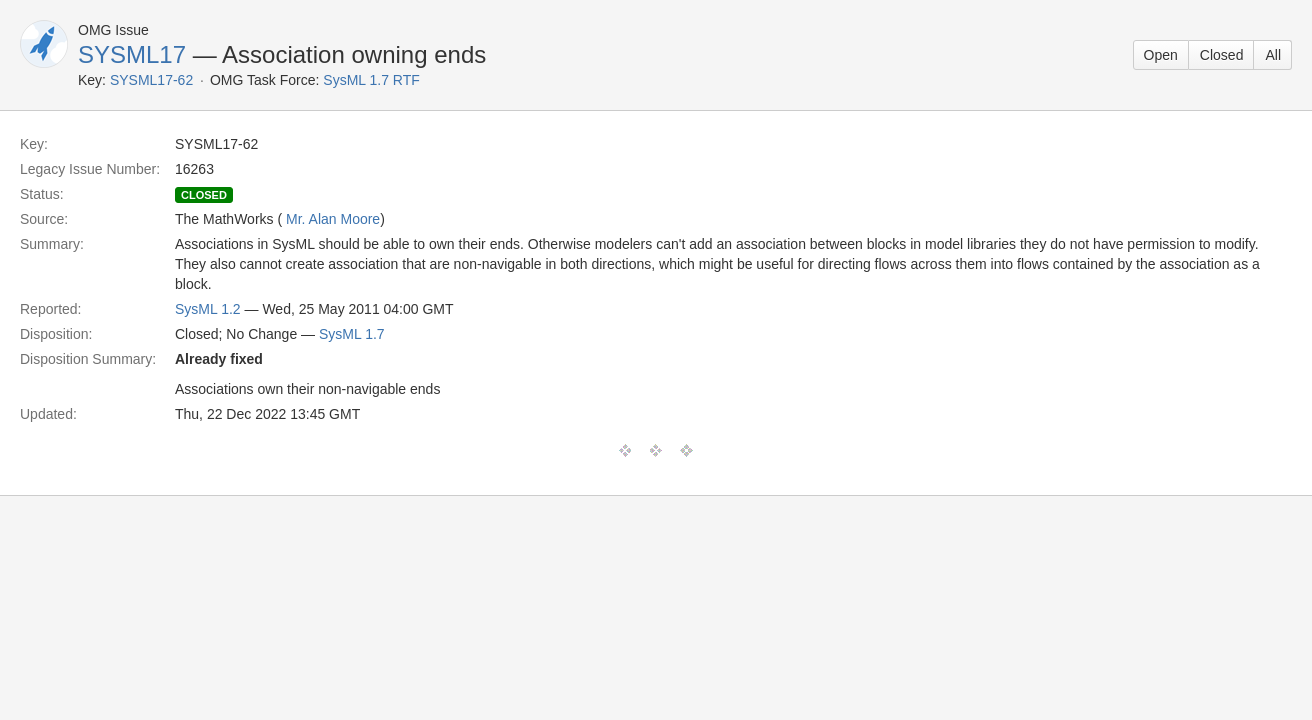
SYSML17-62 (151, 80)
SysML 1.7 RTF (371, 80)
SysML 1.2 (208, 309)
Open (1161, 55)
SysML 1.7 (352, 334)
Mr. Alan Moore (333, 219)
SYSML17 (132, 54)
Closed (1222, 55)
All (1273, 55)
